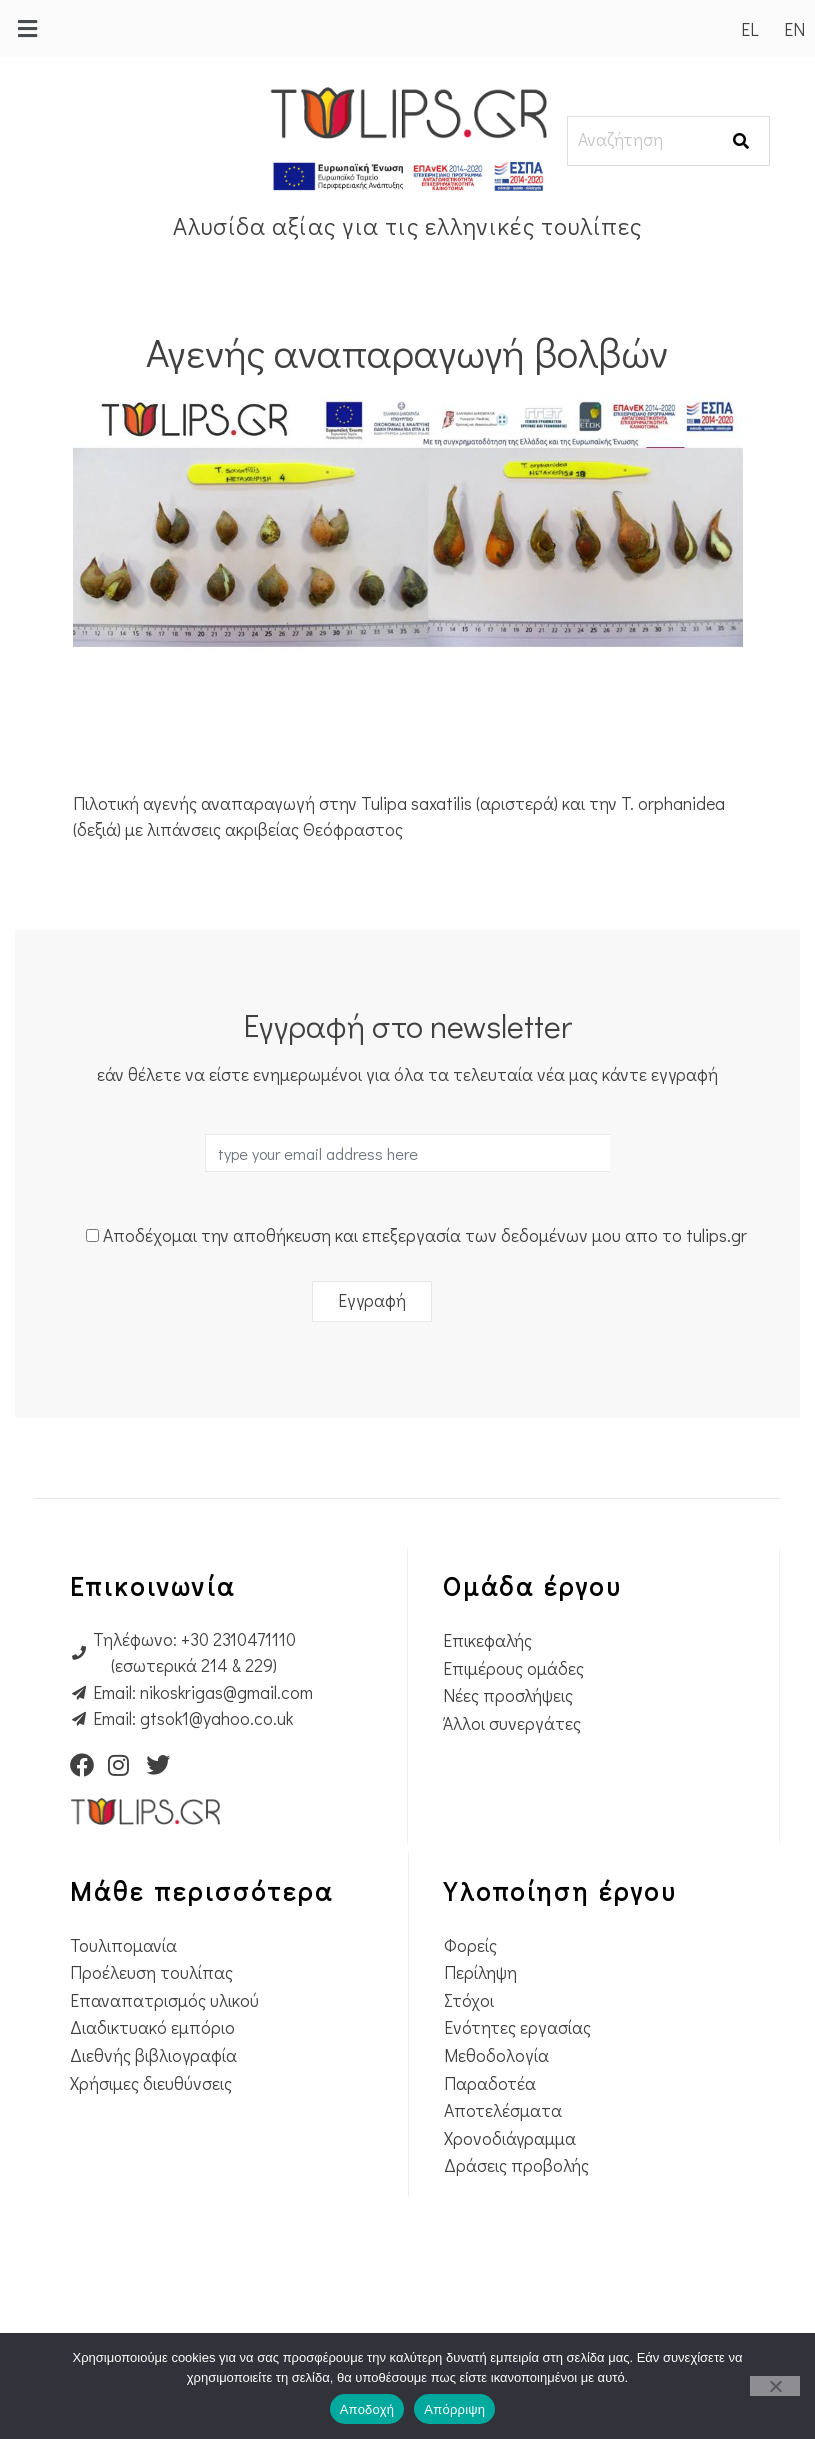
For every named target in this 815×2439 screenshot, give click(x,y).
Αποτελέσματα (503, 2110)
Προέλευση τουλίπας (151, 1972)
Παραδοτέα (490, 2083)
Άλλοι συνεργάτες (512, 1723)
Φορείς (470, 1945)
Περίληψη (480, 1972)
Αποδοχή (367, 2409)
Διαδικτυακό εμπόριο (152, 2027)
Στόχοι (469, 2000)
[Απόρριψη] (775, 2386)
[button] (27, 28)
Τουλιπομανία (123, 1945)
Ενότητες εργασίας (517, 2027)
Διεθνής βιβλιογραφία (153, 2055)
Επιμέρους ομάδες (513, 1668)
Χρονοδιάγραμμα (510, 2138)
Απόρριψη (454, 2409)
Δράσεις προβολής (516, 2165)
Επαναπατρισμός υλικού (164, 2000)
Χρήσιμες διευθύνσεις (151, 2083)
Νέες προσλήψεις (508, 1695)
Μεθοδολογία (496, 2055)
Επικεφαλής (487, 1640)
